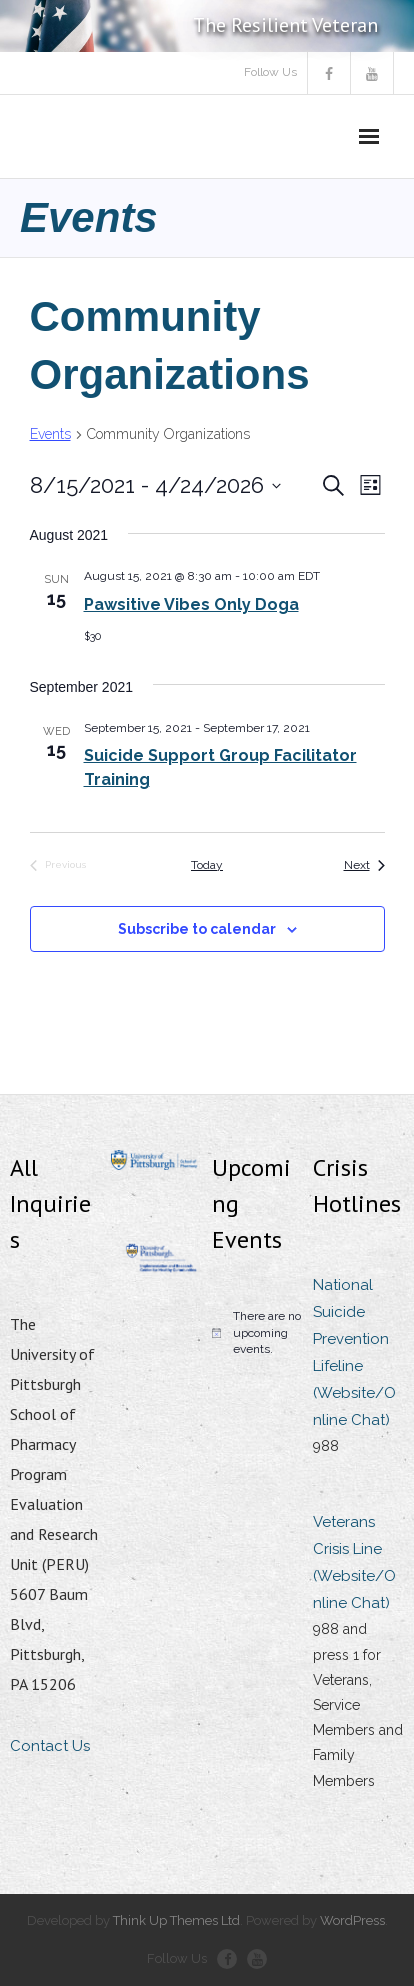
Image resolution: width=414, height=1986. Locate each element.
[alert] (257, 1333)
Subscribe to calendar (197, 929)
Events (50, 434)
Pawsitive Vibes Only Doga (191, 604)
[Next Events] (364, 865)
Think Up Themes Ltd (176, 1920)
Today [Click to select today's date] (207, 865)
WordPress (352, 1920)
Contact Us (50, 1746)
